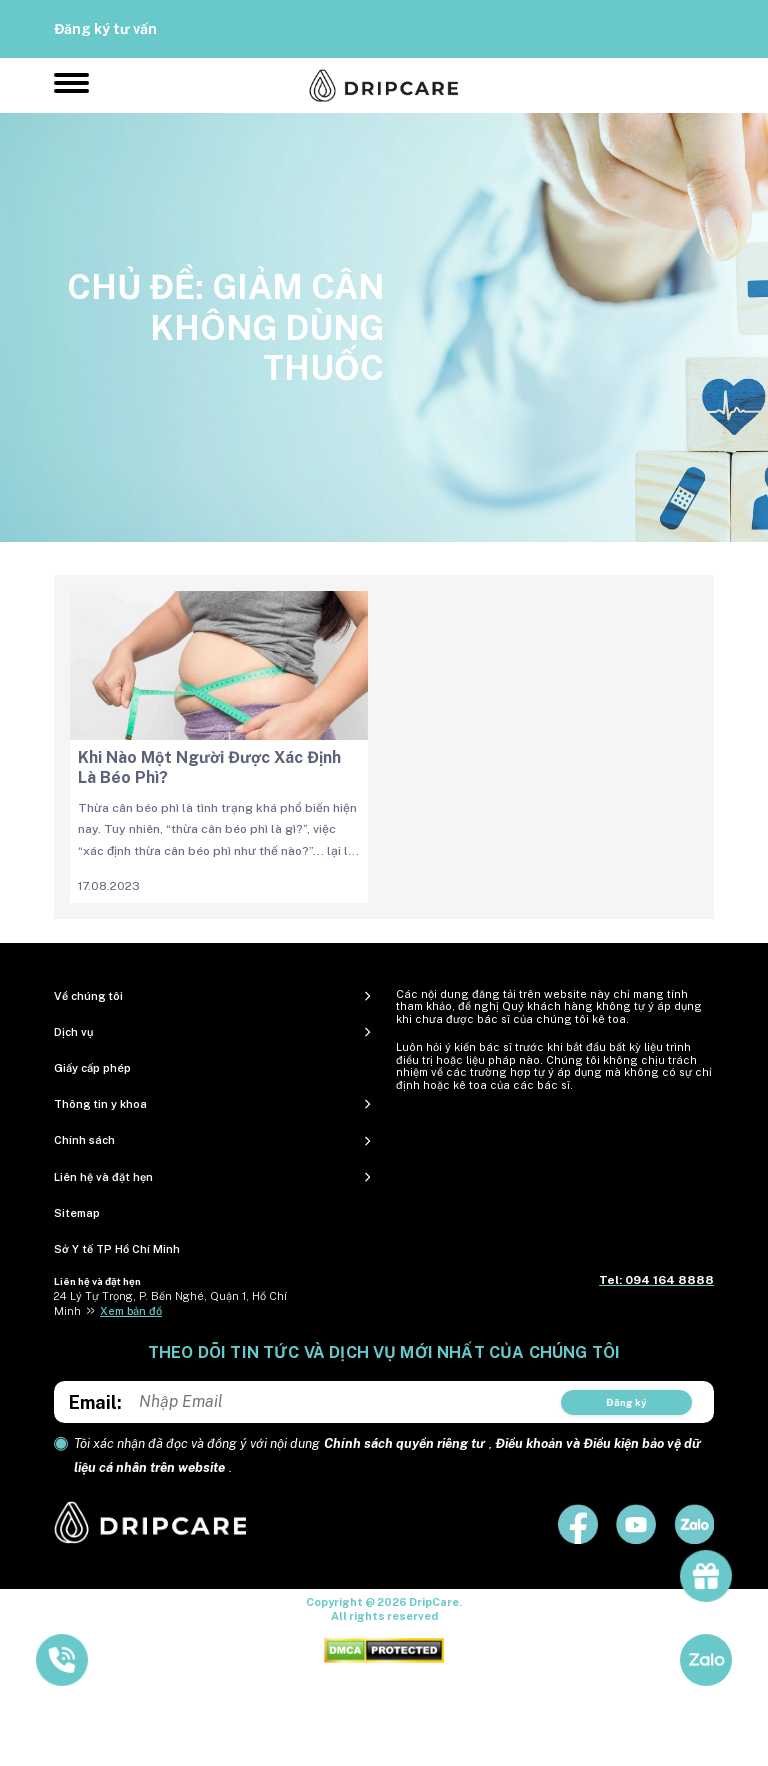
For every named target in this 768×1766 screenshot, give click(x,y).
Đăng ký (626, 1402)
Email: (95, 1402)
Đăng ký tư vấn (105, 29)
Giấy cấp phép (92, 1068)
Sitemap (77, 1213)
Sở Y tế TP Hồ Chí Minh (117, 1249)
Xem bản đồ (131, 1311)
